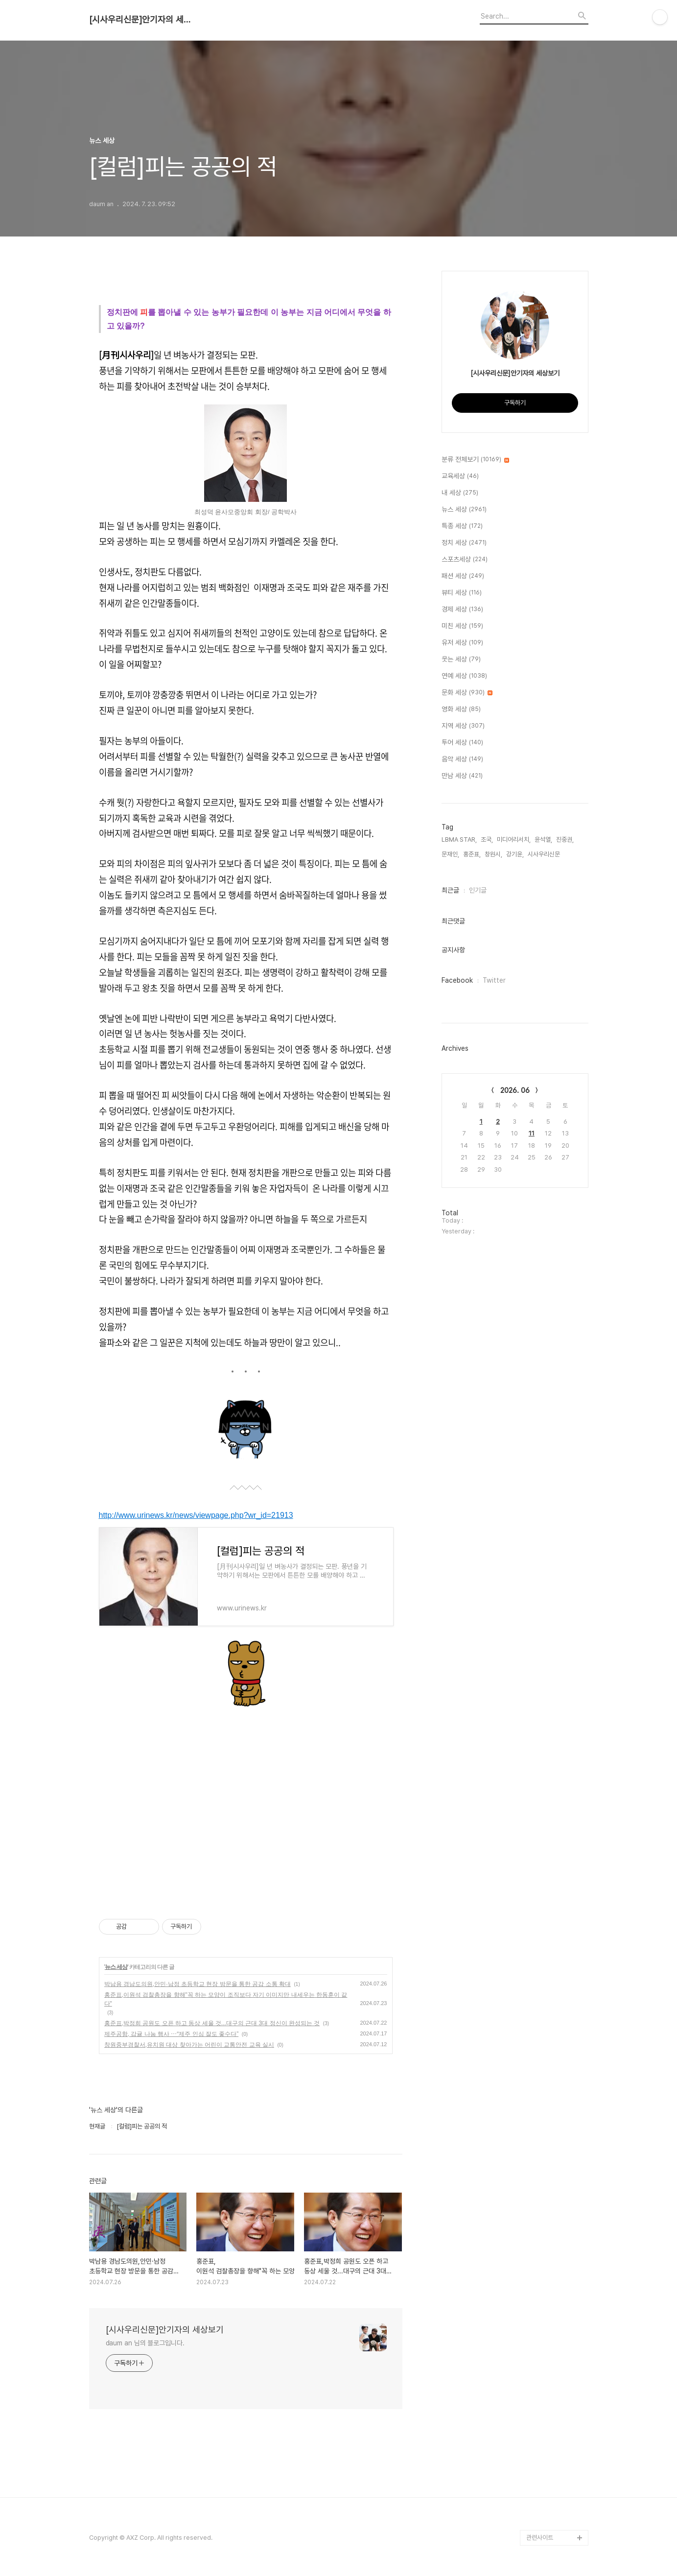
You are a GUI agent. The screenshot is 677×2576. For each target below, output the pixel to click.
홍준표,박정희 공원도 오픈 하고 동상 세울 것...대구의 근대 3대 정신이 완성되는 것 (212, 2023)
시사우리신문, (544, 854)
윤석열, (543, 839)
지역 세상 (463, 726)
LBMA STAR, (459, 839)
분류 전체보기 (475, 460)
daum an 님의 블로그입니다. (145, 2343)
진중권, (565, 839)
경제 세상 (462, 609)
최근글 (450, 890)
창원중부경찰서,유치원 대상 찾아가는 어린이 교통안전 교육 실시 (189, 2044)
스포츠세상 (465, 560)
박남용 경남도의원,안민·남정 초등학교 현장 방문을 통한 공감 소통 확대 (197, 1984)
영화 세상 (461, 709)
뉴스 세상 (116, 1966)
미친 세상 (462, 626)
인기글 (478, 890)
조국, (487, 839)
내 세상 (460, 493)
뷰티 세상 (462, 593)
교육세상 (460, 476)
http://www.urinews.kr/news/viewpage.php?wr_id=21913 (196, 1515)
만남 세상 (462, 776)
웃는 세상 (461, 659)
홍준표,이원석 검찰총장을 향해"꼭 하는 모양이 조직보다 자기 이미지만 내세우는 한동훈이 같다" (226, 1999)
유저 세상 (462, 643)
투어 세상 (462, 743)
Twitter (494, 980)
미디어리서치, (514, 839)
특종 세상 (462, 526)
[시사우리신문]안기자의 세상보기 (143, 19)
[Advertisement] (246, 1804)
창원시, (493, 854)
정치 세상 (464, 543)
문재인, (450, 854)
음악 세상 (462, 759)
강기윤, (515, 854)
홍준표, (472, 854)
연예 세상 (464, 676)
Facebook (457, 980)
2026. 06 (515, 1090)
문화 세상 (467, 693)
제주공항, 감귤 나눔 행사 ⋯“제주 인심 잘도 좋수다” (171, 2034)
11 (532, 1133)
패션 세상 (463, 576)
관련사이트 (539, 2537)
